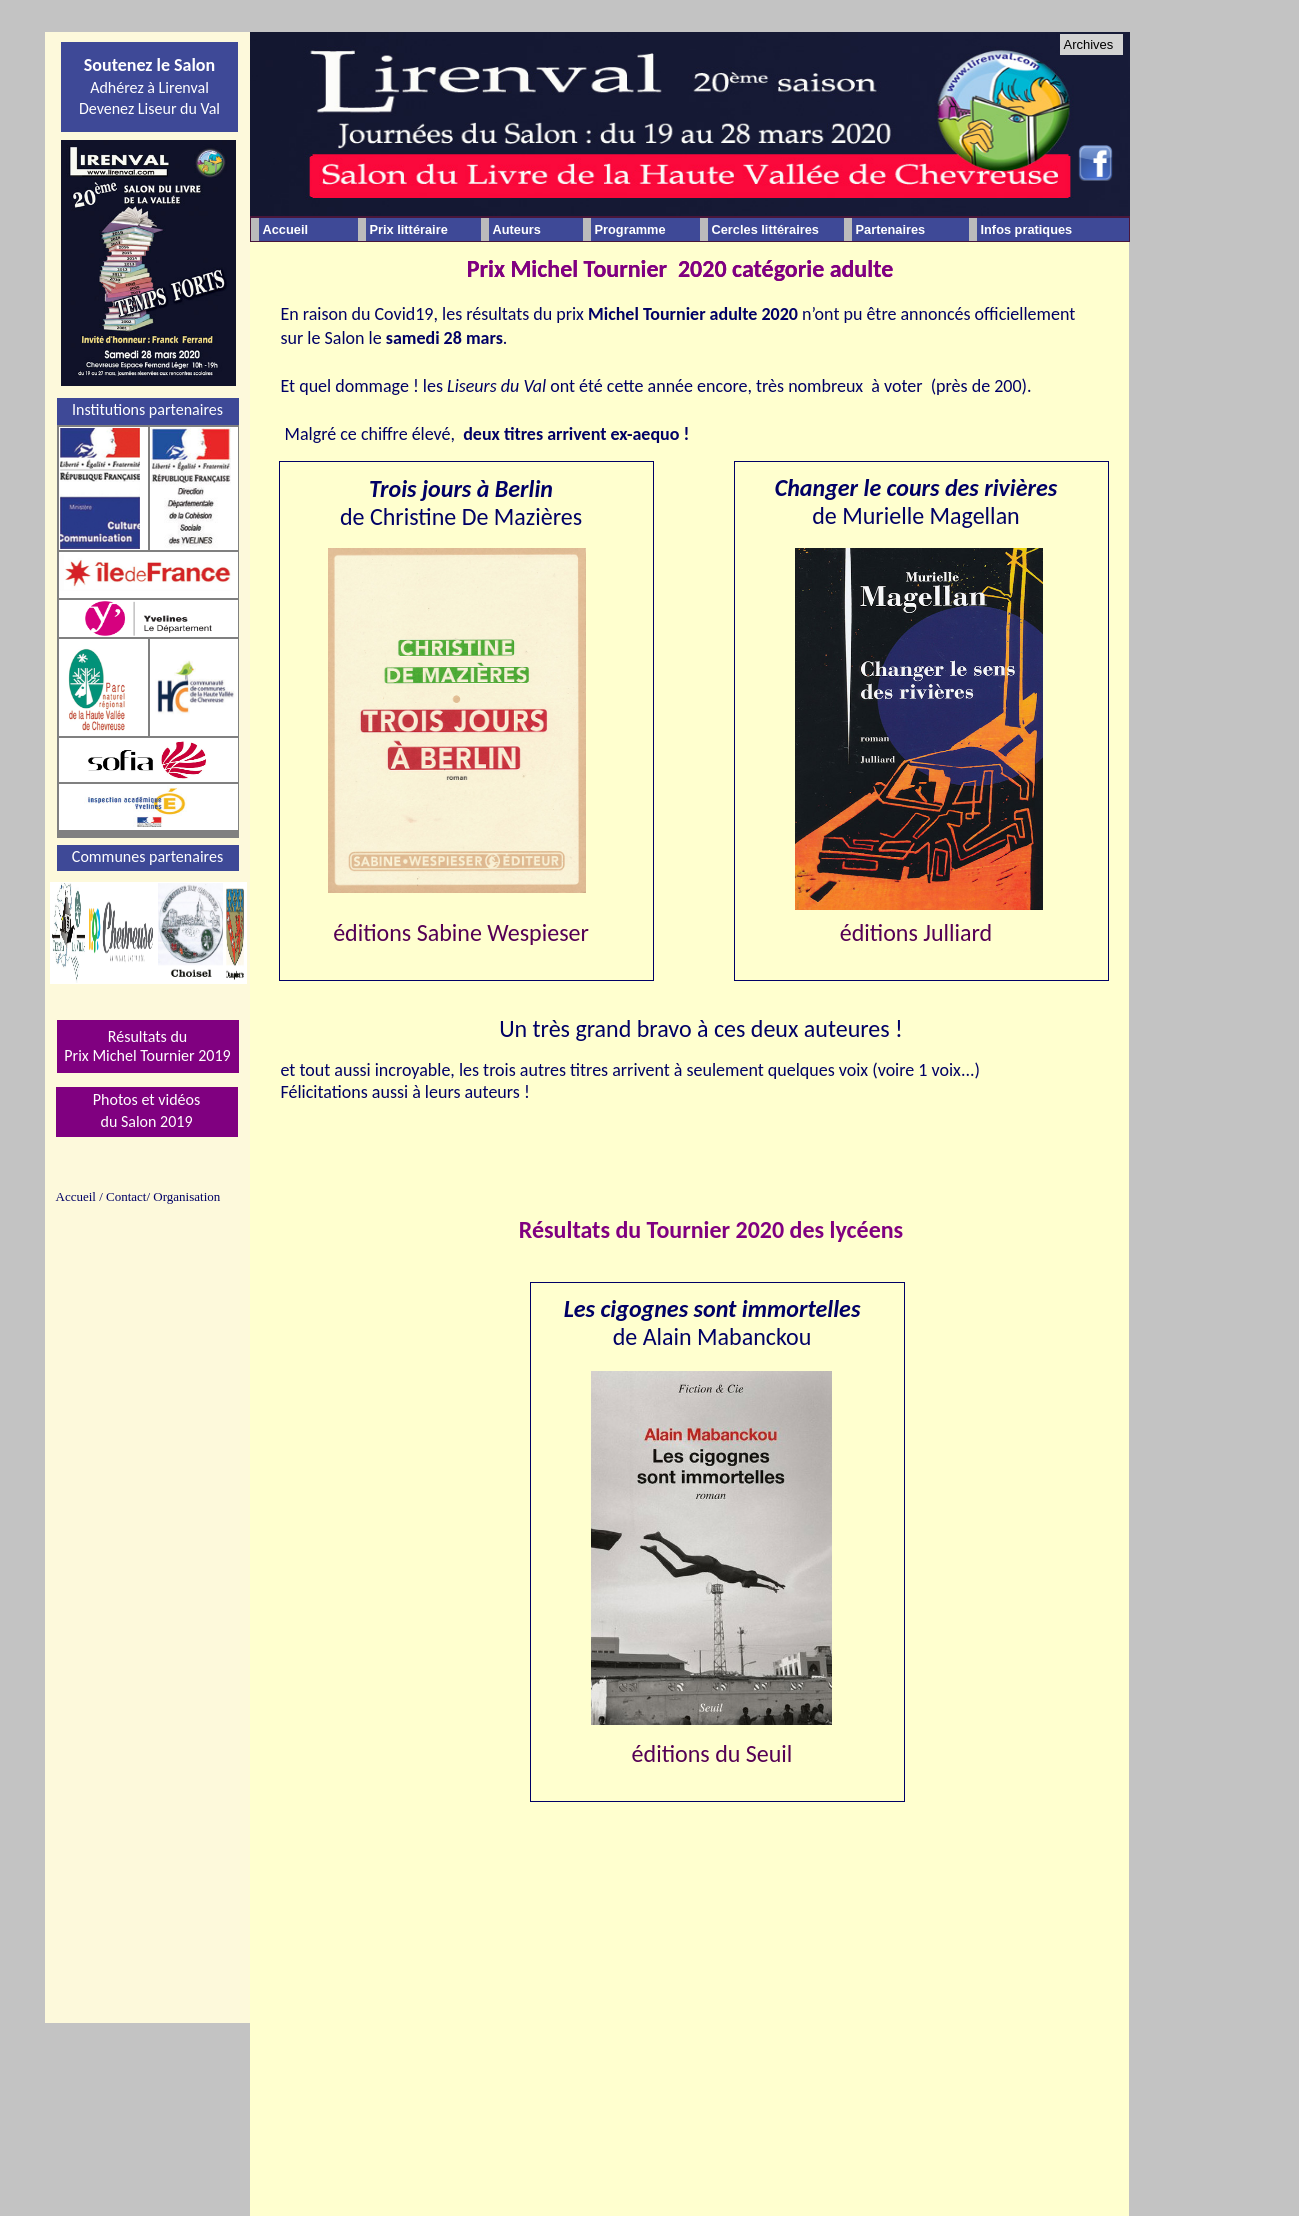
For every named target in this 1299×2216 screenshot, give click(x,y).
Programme (630, 229)
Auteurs (517, 229)
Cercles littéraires (765, 229)
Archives (1089, 44)
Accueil (286, 229)
